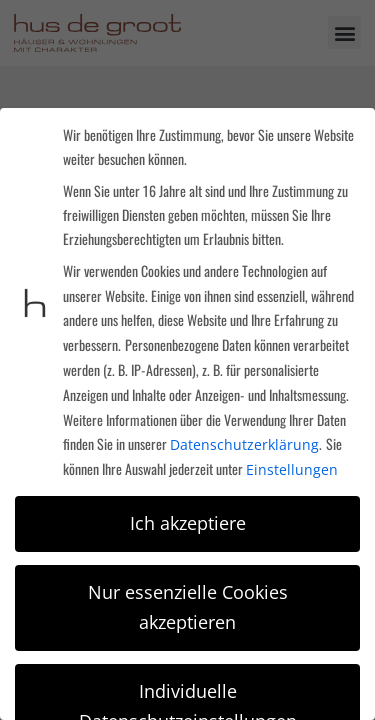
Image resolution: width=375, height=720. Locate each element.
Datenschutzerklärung (244, 444)
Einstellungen (292, 469)
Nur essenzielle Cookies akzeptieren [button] (188, 607)
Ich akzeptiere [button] (188, 523)
